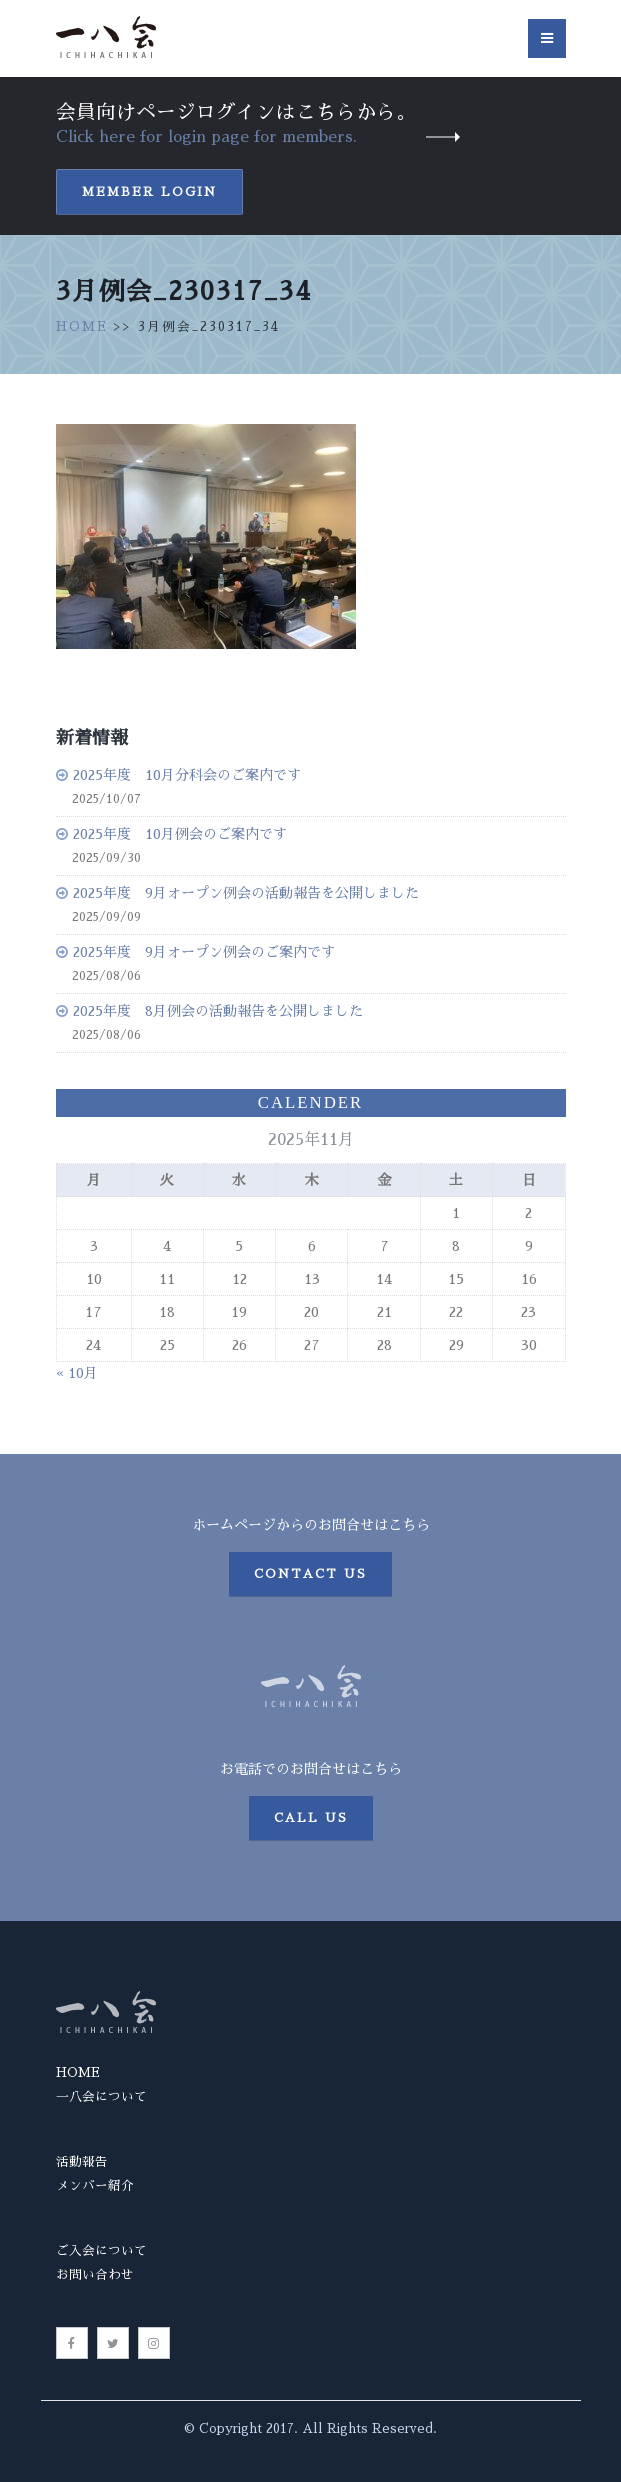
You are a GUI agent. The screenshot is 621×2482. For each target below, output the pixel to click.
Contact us (310, 1574)
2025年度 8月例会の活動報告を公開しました (218, 1011)
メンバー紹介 (95, 2185)
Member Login (149, 192)
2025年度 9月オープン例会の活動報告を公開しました (246, 893)
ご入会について (101, 2250)
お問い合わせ (95, 2274)
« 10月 (77, 1373)
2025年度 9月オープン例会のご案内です (204, 952)
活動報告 (82, 2161)
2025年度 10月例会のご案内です (180, 834)
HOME (82, 326)
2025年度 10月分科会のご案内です (187, 775)
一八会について (101, 2096)
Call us (311, 1818)
